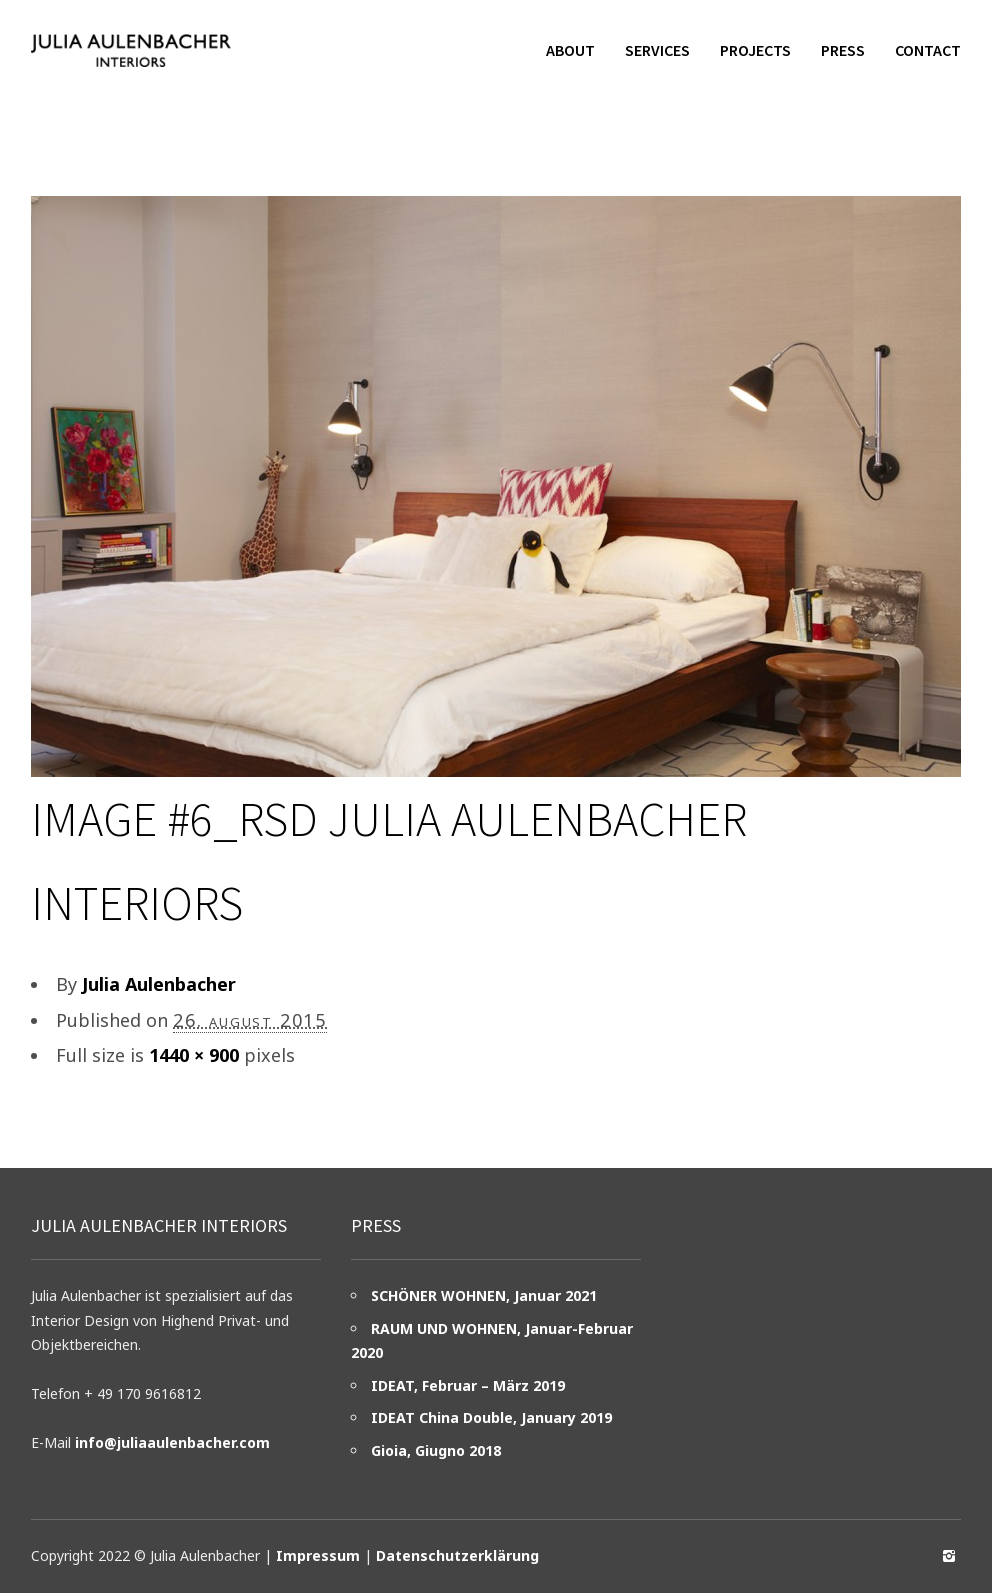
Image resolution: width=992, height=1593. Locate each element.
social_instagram (949, 1556)
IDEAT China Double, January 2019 (491, 1417)
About (570, 50)
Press (843, 50)
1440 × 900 (194, 1055)
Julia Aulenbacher (159, 984)
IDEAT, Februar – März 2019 (468, 1385)
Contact (928, 50)
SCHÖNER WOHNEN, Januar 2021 (484, 1295)
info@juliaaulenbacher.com (172, 1442)
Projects (755, 50)
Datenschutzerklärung (457, 1555)
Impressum (318, 1555)
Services (657, 50)
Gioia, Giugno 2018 (436, 1450)
